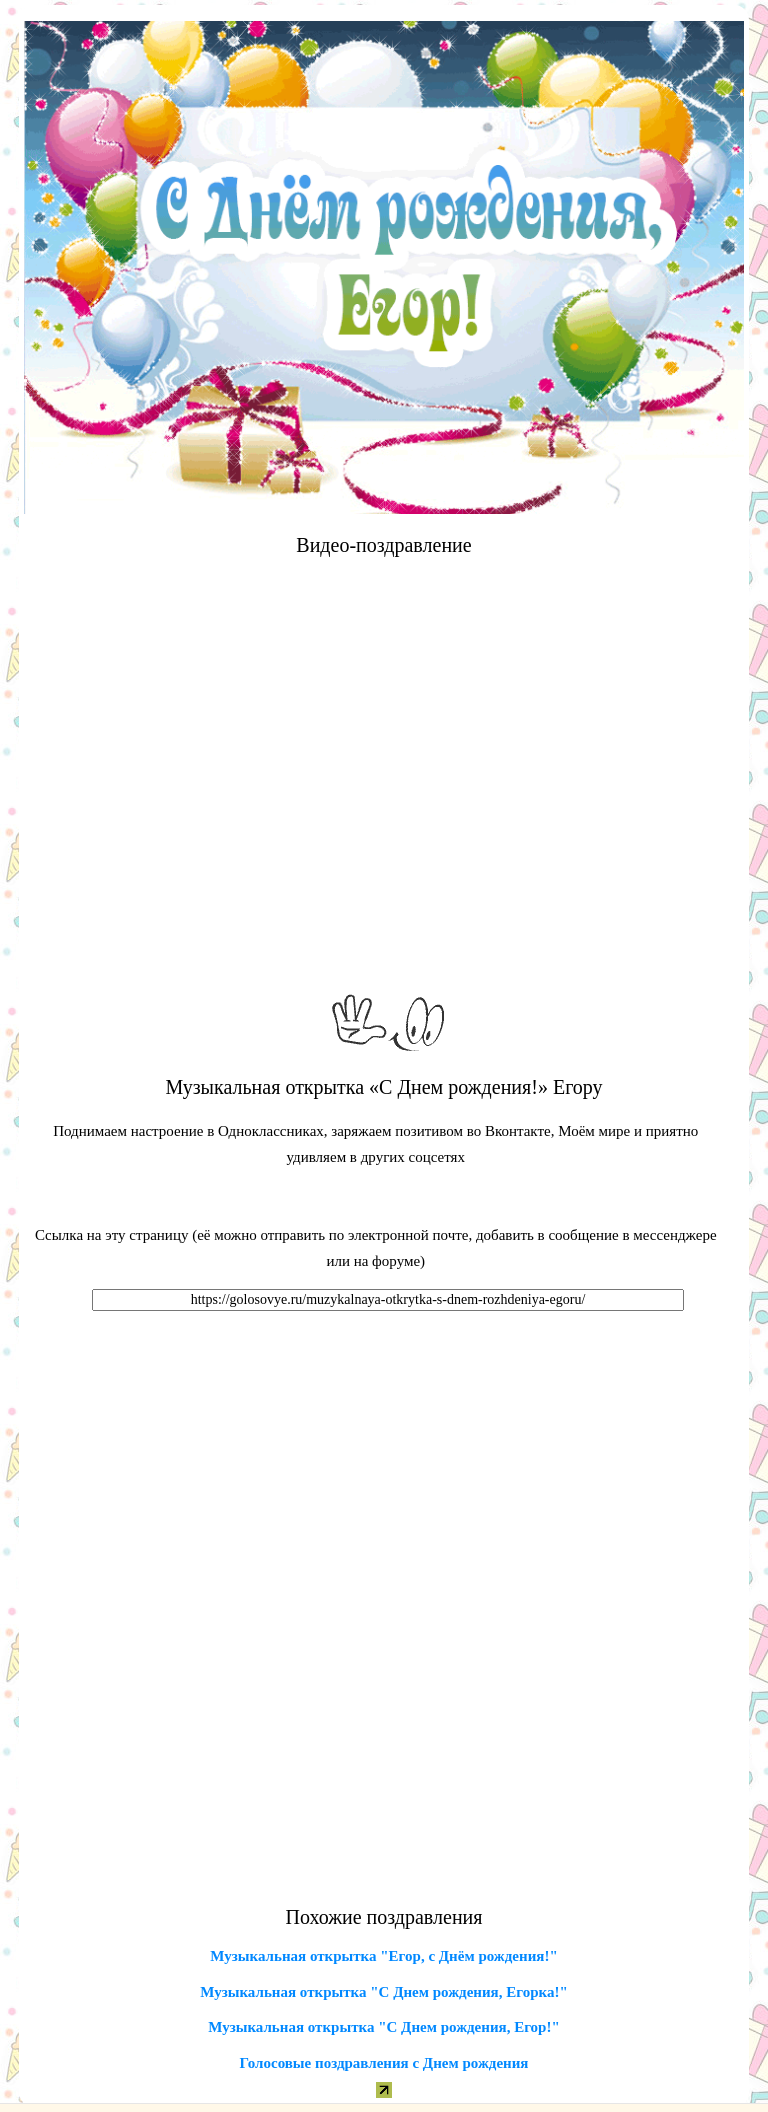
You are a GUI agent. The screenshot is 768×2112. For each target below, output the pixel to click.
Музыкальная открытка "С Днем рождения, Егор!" (384, 2027)
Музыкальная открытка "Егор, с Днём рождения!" (383, 1956)
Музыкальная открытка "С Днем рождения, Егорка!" (384, 1992)
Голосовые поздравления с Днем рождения (384, 2063)
